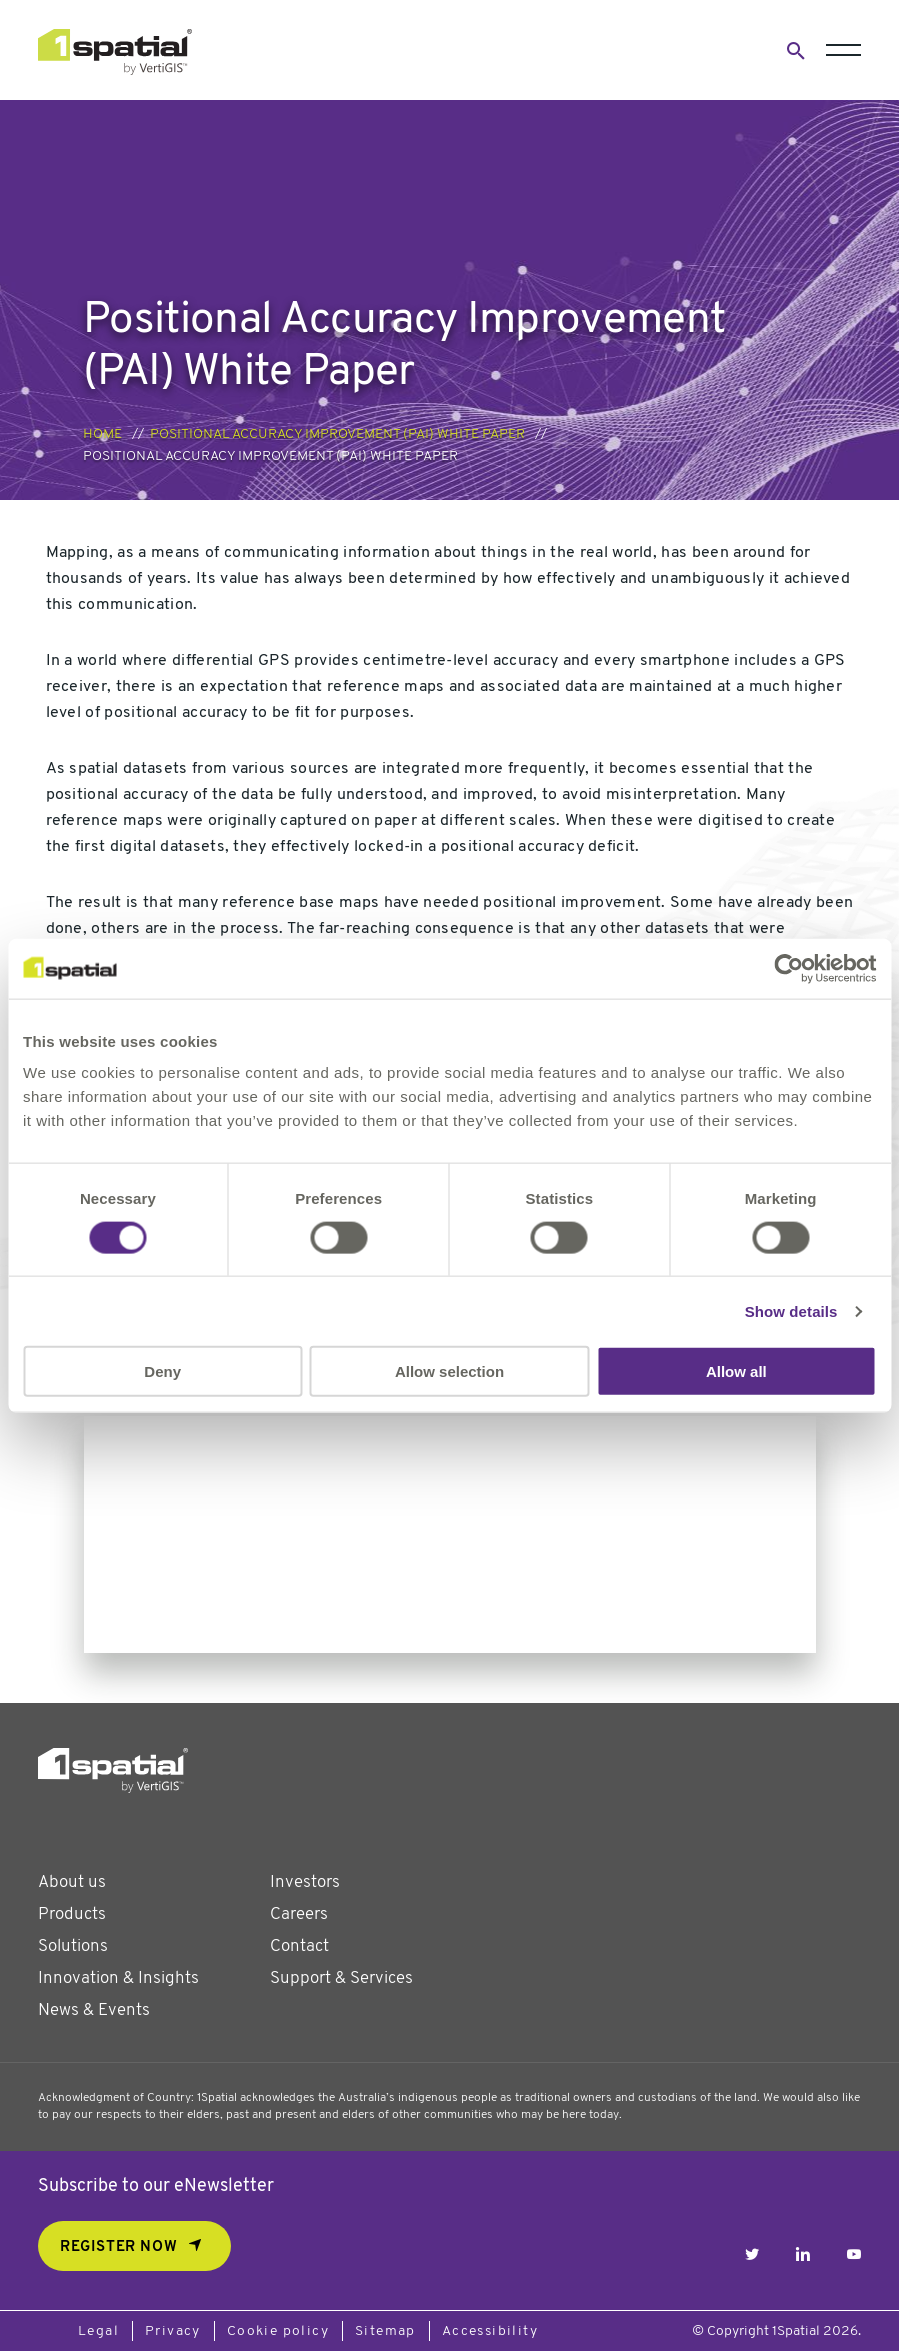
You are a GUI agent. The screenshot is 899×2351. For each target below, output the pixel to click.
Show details (791, 1310)
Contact (299, 1946)
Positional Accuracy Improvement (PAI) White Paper (337, 434)
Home (102, 434)
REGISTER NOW (118, 2247)
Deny (162, 1371)
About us (72, 1882)
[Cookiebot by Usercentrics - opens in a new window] (788, 968)
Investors (305, 1882)
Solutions (73, 1946)
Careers (299, 1914)
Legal (98, 2331)
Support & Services (341, 1978)
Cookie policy (278, 2331)
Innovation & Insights (118, 1978)
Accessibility (490, 2331)
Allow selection (449, 1371)
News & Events (94, 2010)
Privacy (173, 2331)
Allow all (736, 1371)
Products (72, 1914)
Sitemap (385, 2331)
